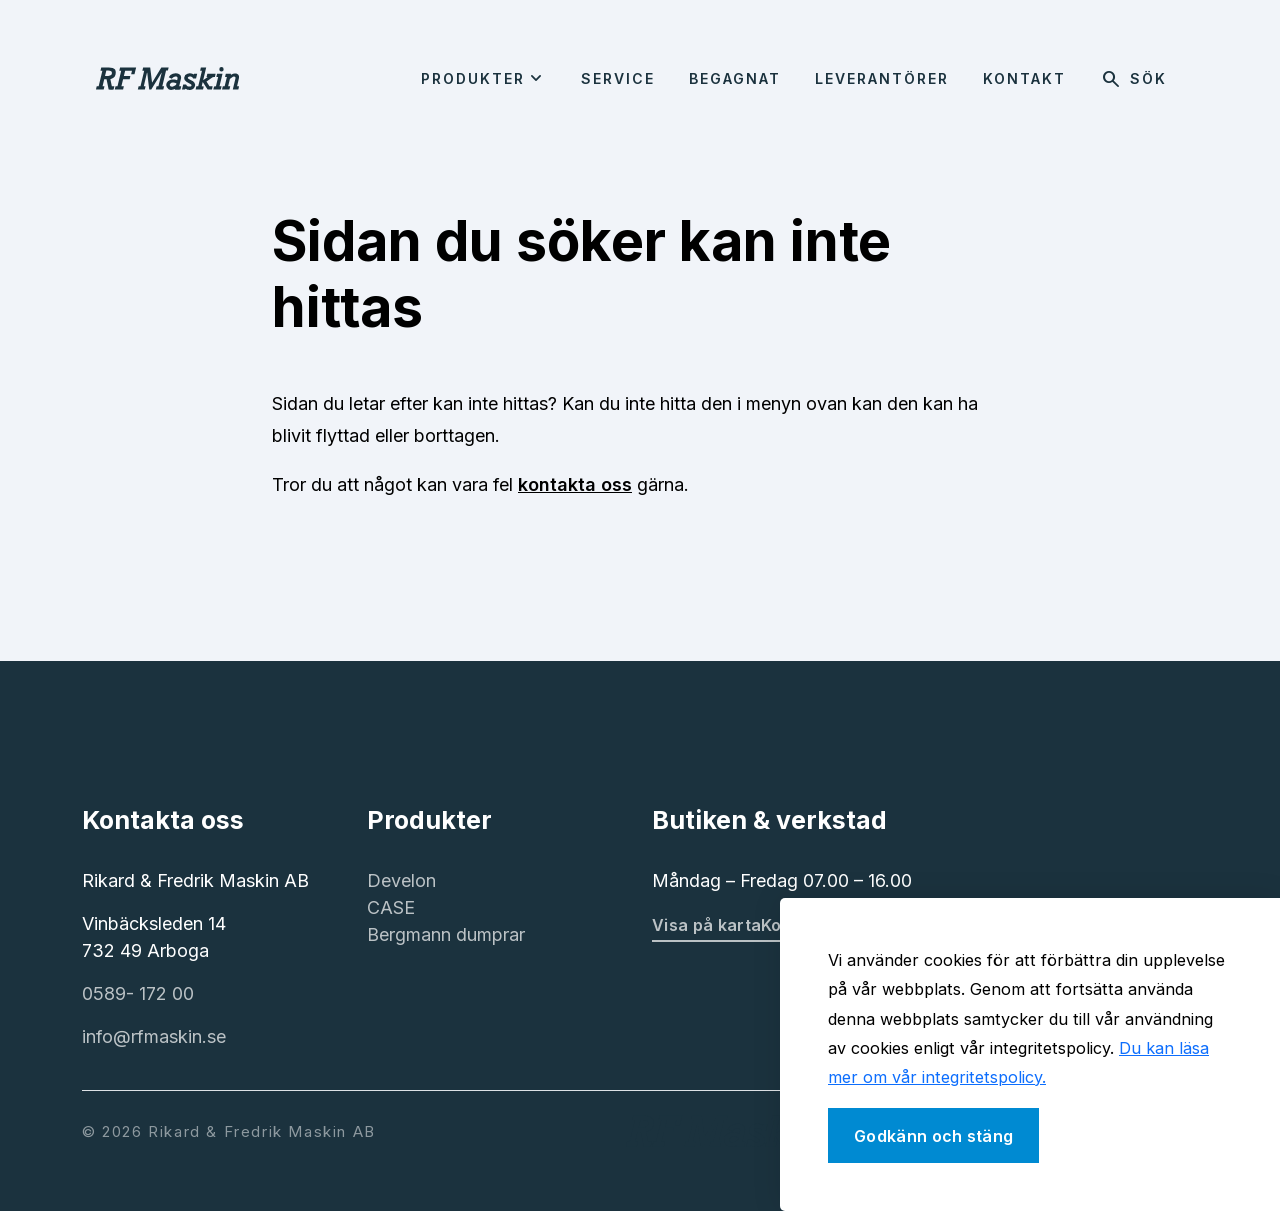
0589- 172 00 (138, 993)
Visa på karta (706, 924)
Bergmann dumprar (446, 934)
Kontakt (1024, 78)
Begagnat (735, 78)
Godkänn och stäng (933, 1136)
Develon (401, 880)
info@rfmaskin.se (154, 1036)
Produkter (473, 78)
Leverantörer (882, 78)
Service (618, 78)
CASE (391, 907)
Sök (1133, 79)
